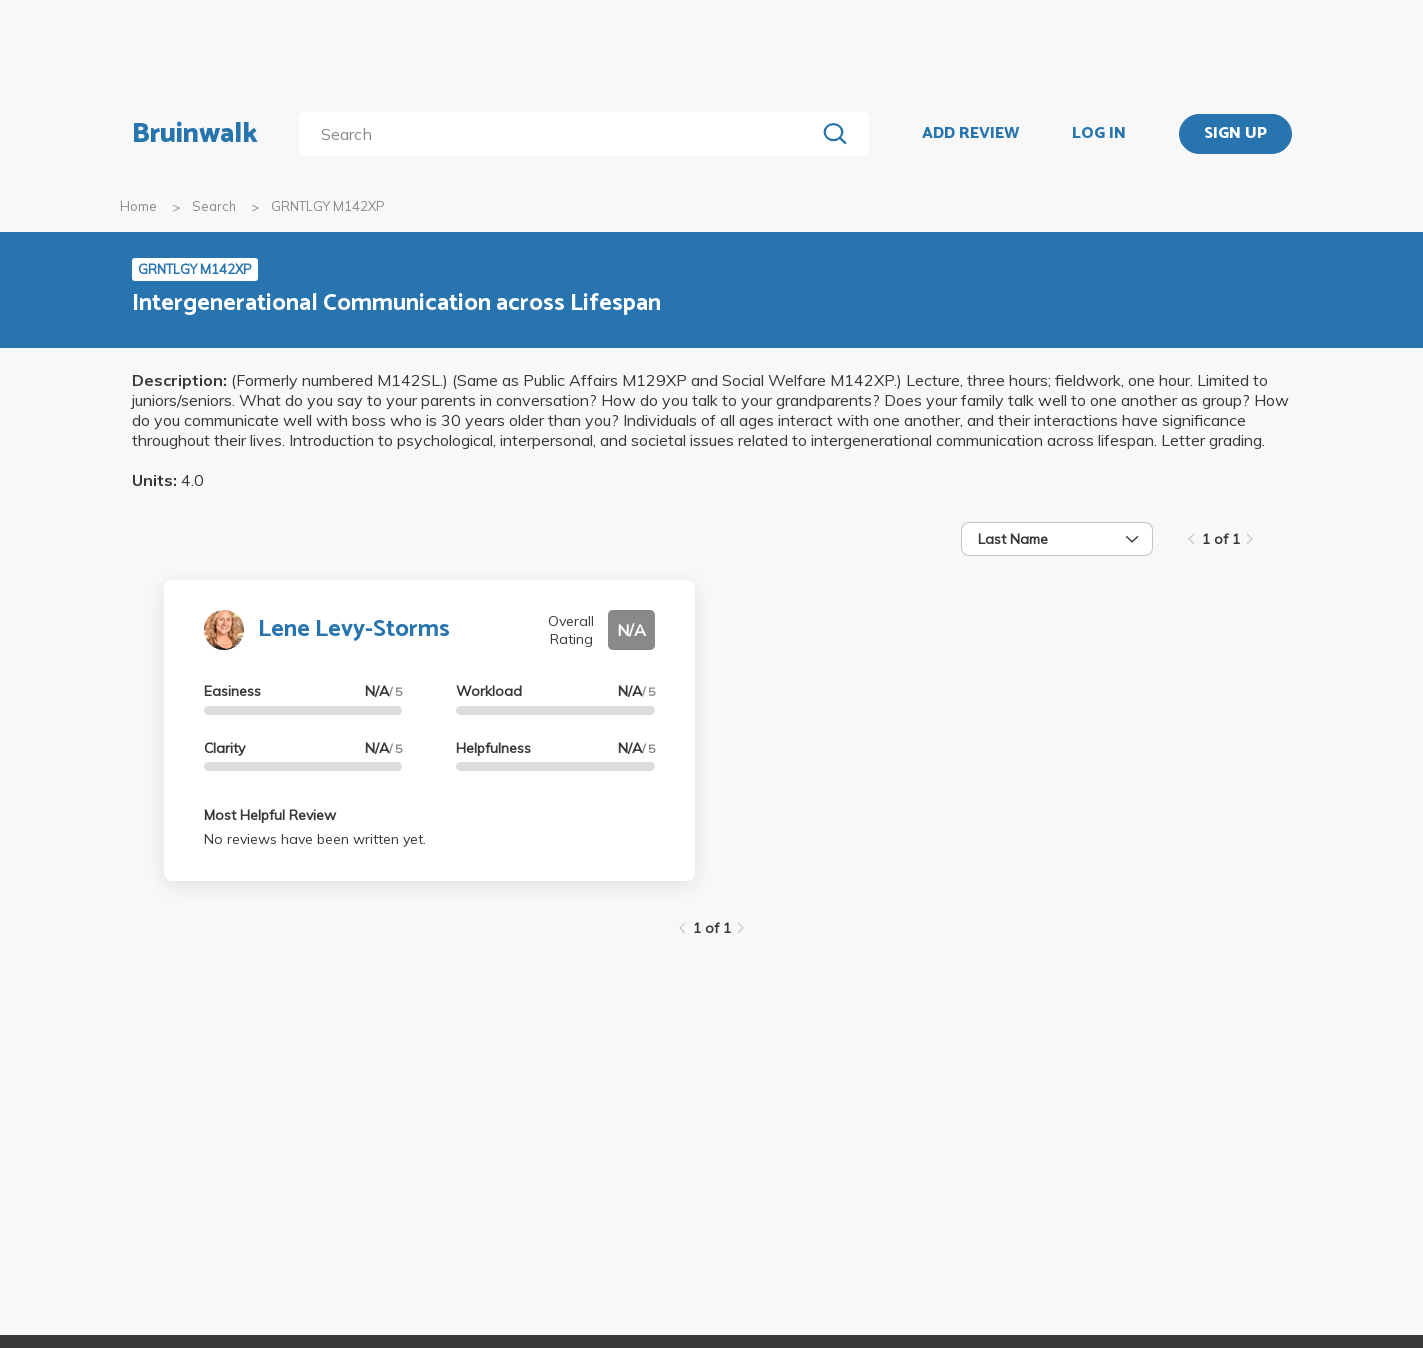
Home (138, 206)
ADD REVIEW (970, 134)
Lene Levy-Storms (354, 629)
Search (214, 206)
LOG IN (1099, 134)
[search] (560, 134)
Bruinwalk (195, 134)
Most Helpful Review (270, 815)
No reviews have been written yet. (315, 839)
